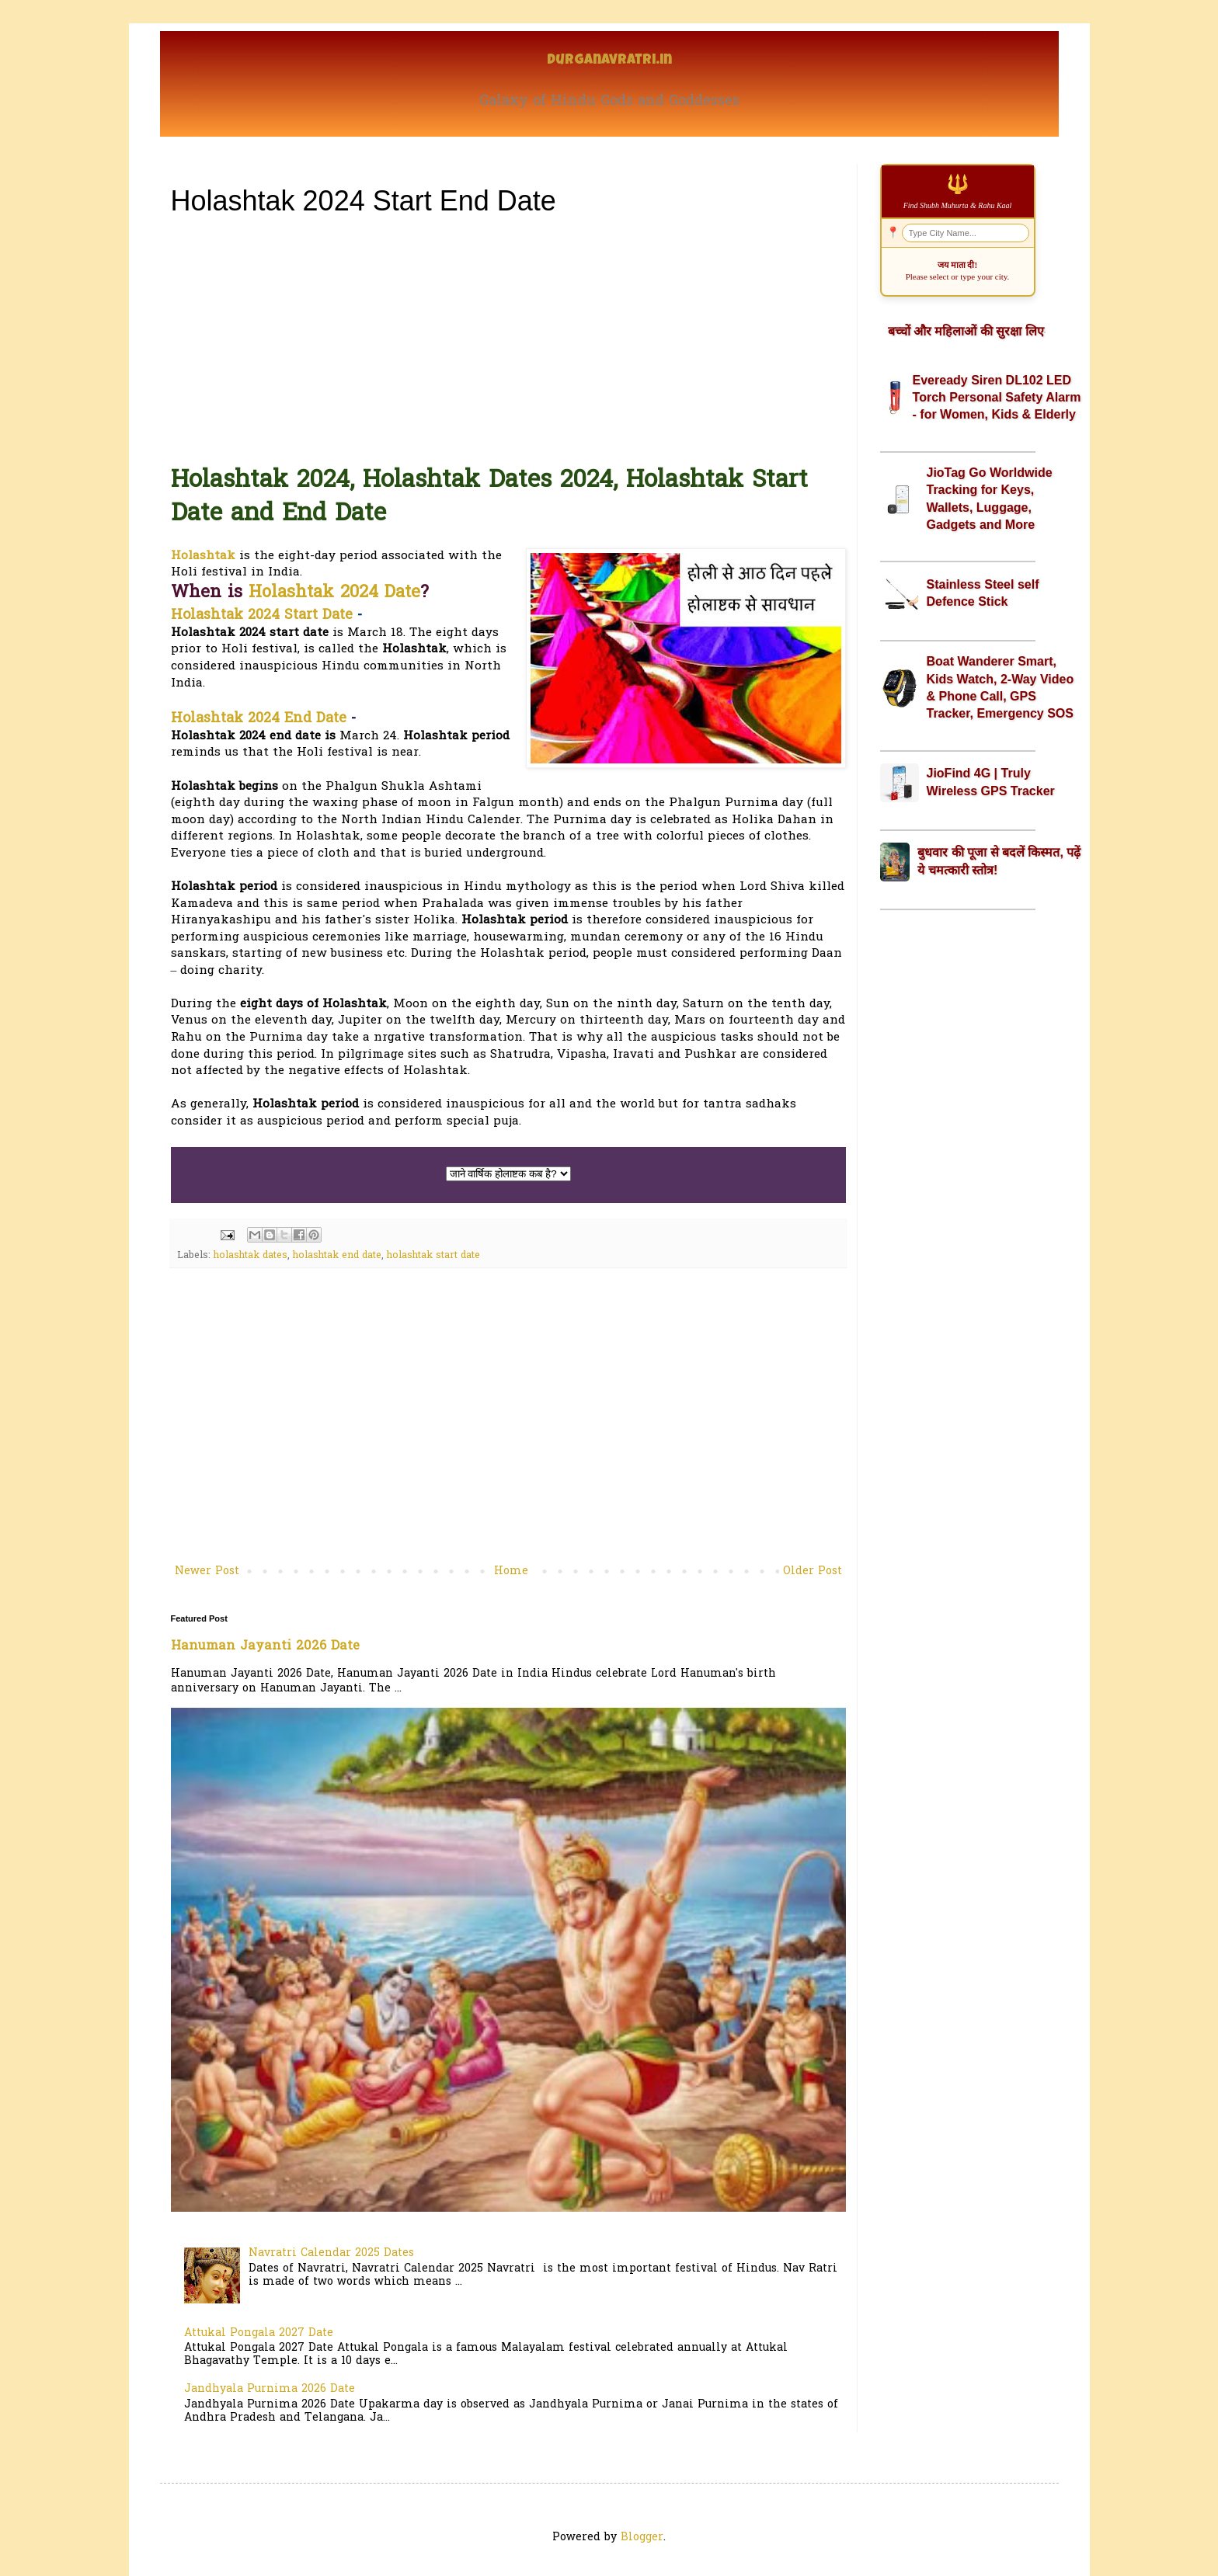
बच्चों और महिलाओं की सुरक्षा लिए (966, 331)
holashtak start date (433, 1256)
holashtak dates (250, 1256)
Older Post (812, 1571)
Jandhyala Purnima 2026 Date (269, 2389)
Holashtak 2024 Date (334, 593)
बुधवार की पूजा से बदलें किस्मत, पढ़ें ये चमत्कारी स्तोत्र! (999, 861)
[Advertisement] (508, 341)
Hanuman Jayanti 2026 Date (265, 1646)
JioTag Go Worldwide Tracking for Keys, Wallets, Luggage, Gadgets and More (990, 498)
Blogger (642, 2537)
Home (511, 1571)
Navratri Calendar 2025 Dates (331, 2253)
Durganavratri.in (609, 61)
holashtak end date (337, 1256)
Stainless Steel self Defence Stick (983, 593)
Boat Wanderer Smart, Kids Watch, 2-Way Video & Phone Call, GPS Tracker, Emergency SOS (1000, 687)
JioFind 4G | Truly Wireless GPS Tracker (991, 782)
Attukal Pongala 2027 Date (258, 2333)
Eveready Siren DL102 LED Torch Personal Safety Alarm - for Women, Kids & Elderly (997, 398)
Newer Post (207, 1571)
